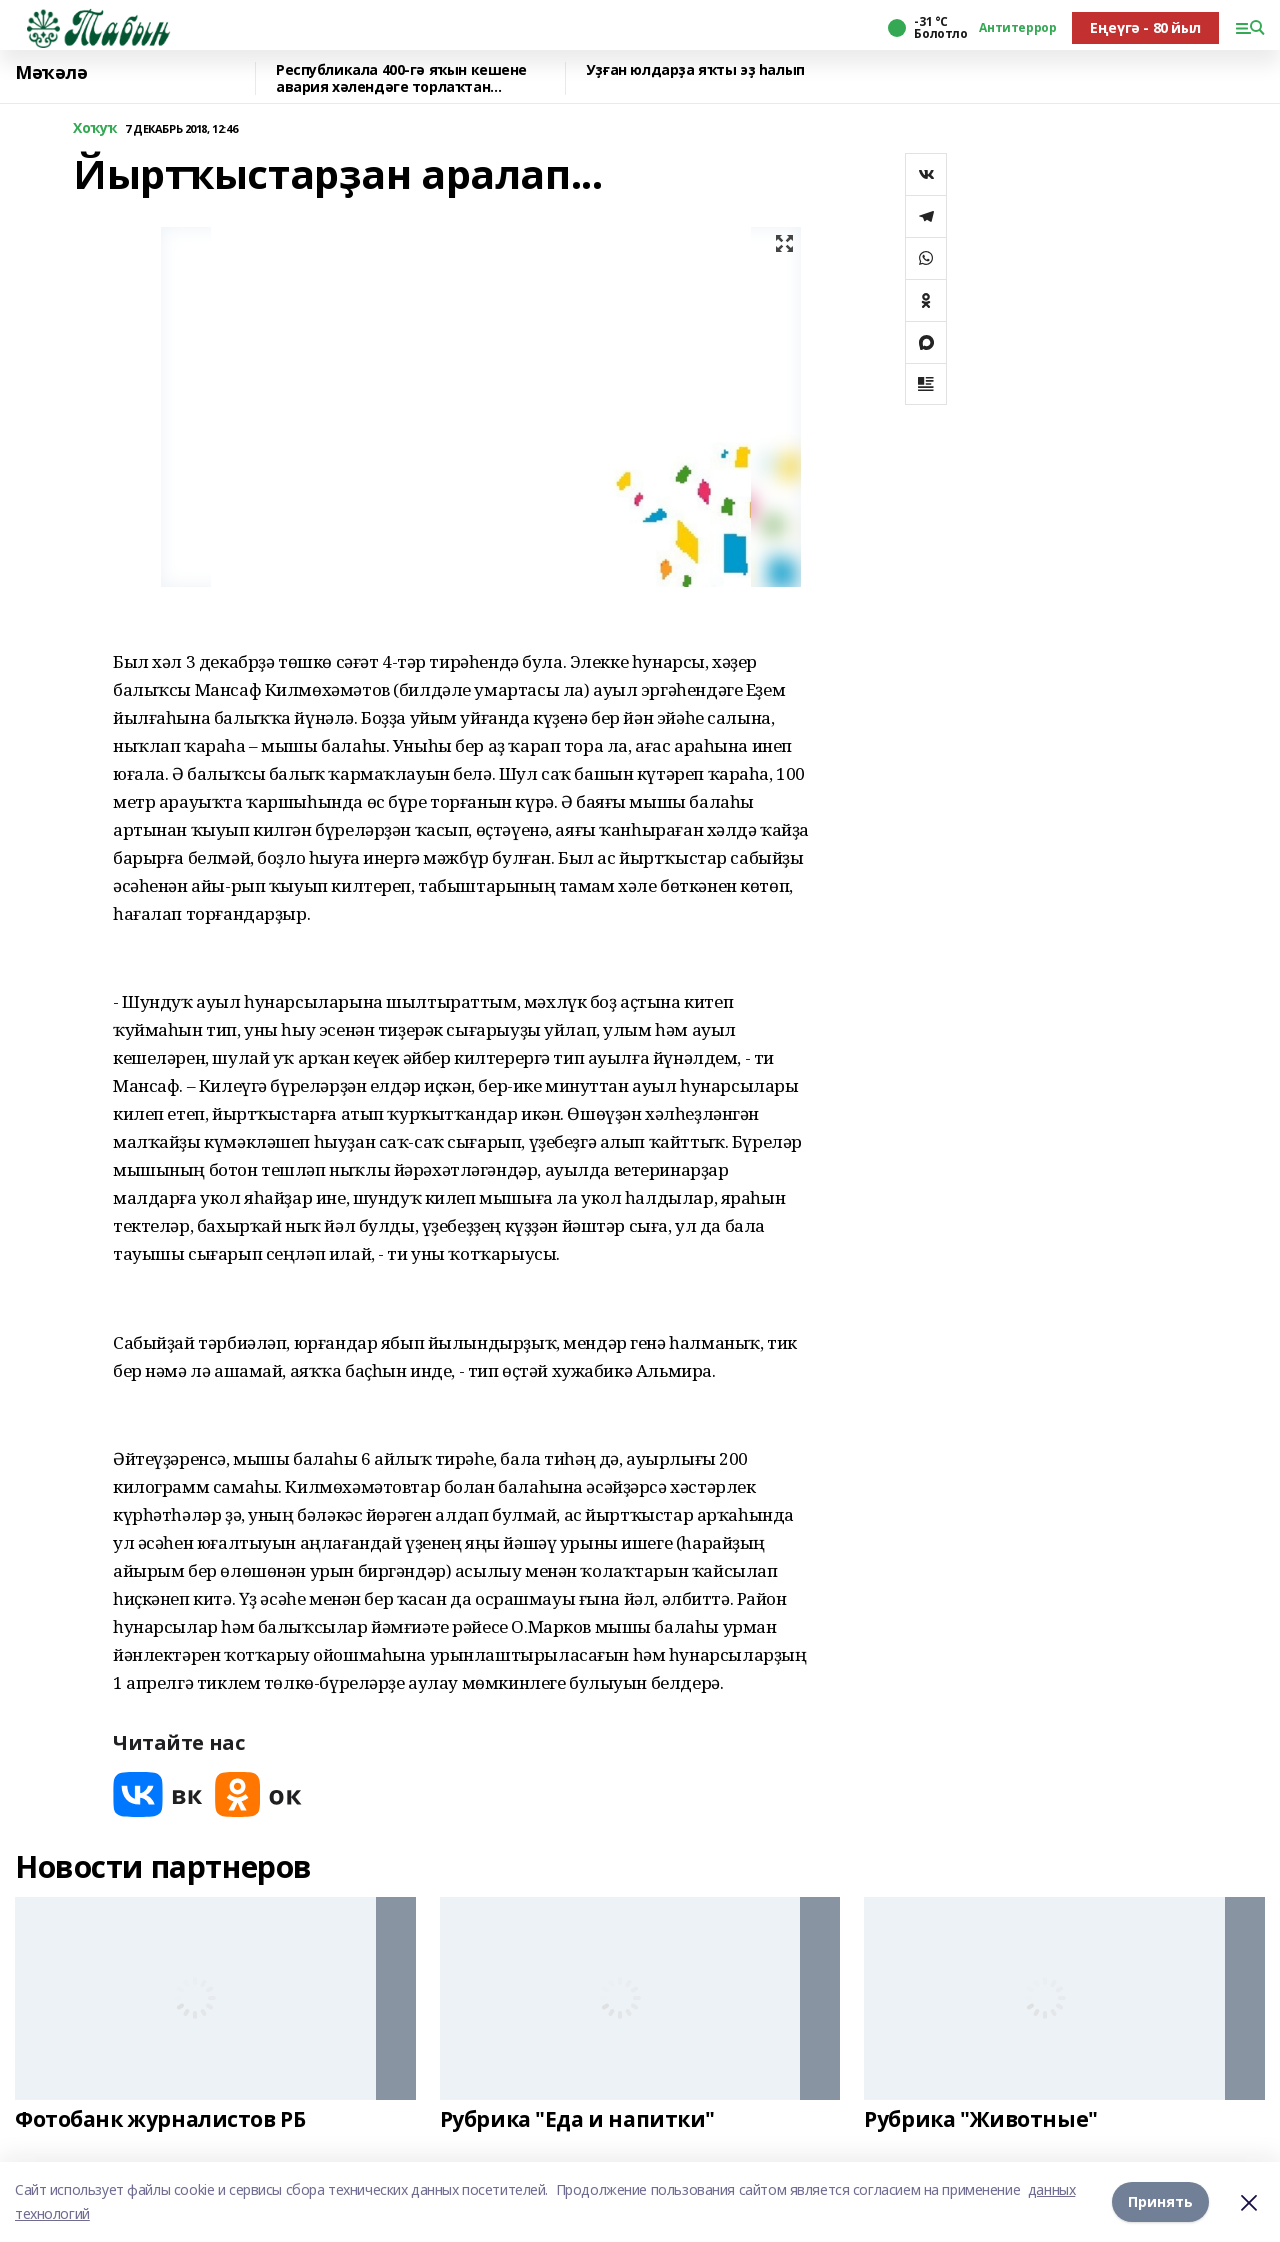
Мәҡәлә (51, 73)
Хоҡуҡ (95, 128)
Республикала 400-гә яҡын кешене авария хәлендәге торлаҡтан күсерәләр (401, 78)
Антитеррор (1017, 28)
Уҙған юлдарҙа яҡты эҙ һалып (695, 70)
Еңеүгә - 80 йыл (1145, 27)
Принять (1160, 2201)
